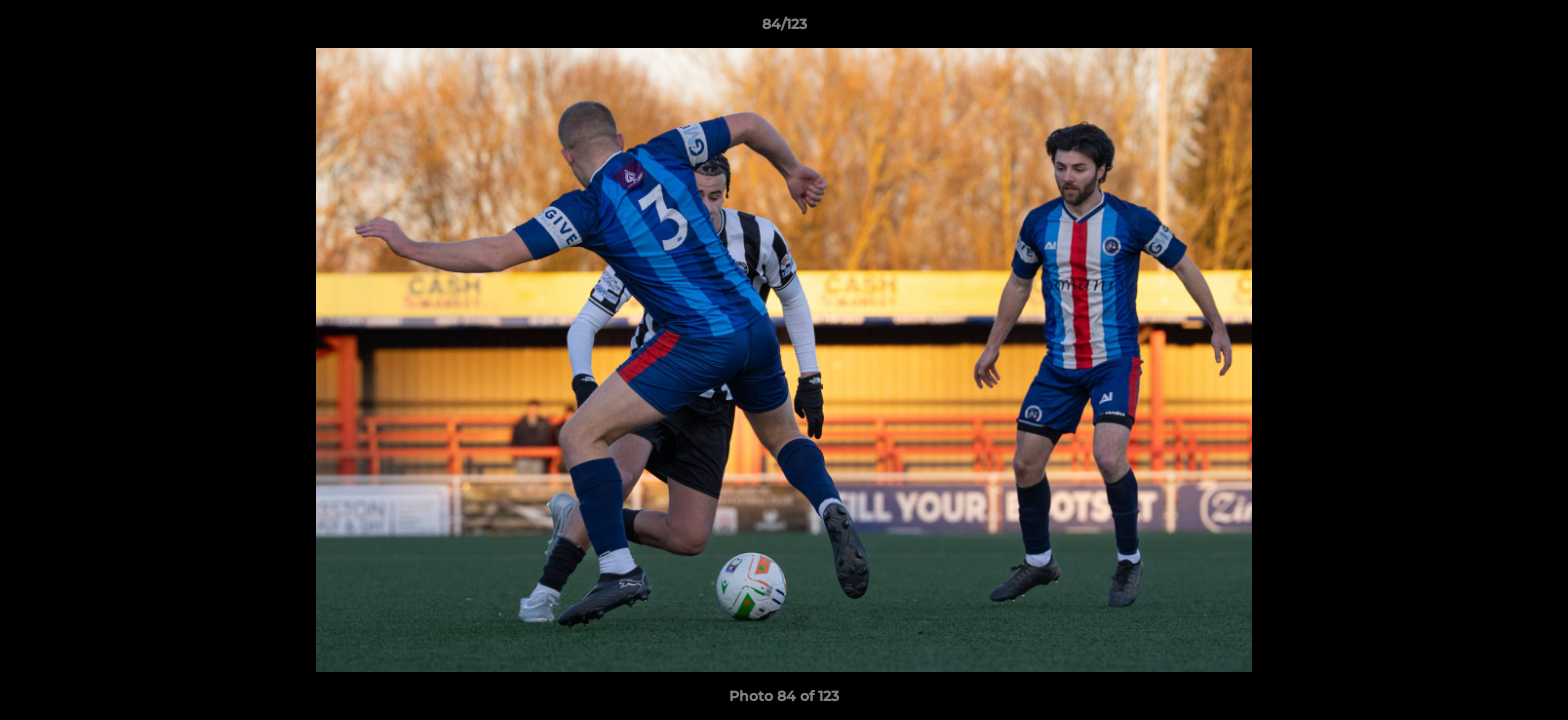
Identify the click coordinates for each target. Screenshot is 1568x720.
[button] (1532, 29)
